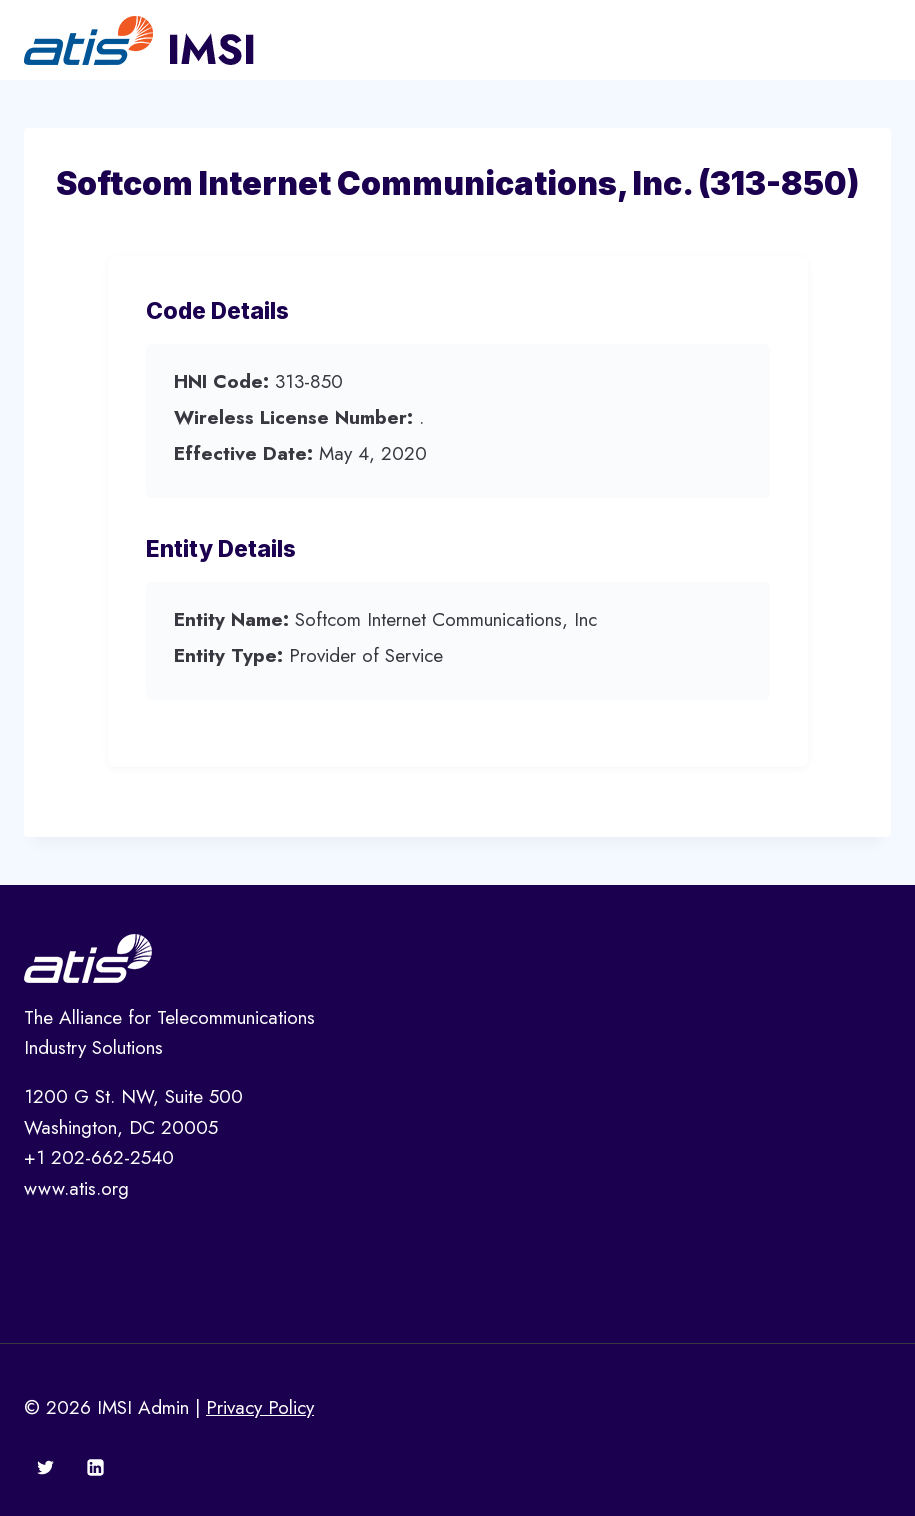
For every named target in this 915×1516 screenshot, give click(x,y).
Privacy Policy (260, 1407)
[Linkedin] (95, 1467)
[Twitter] (46, 1467)
